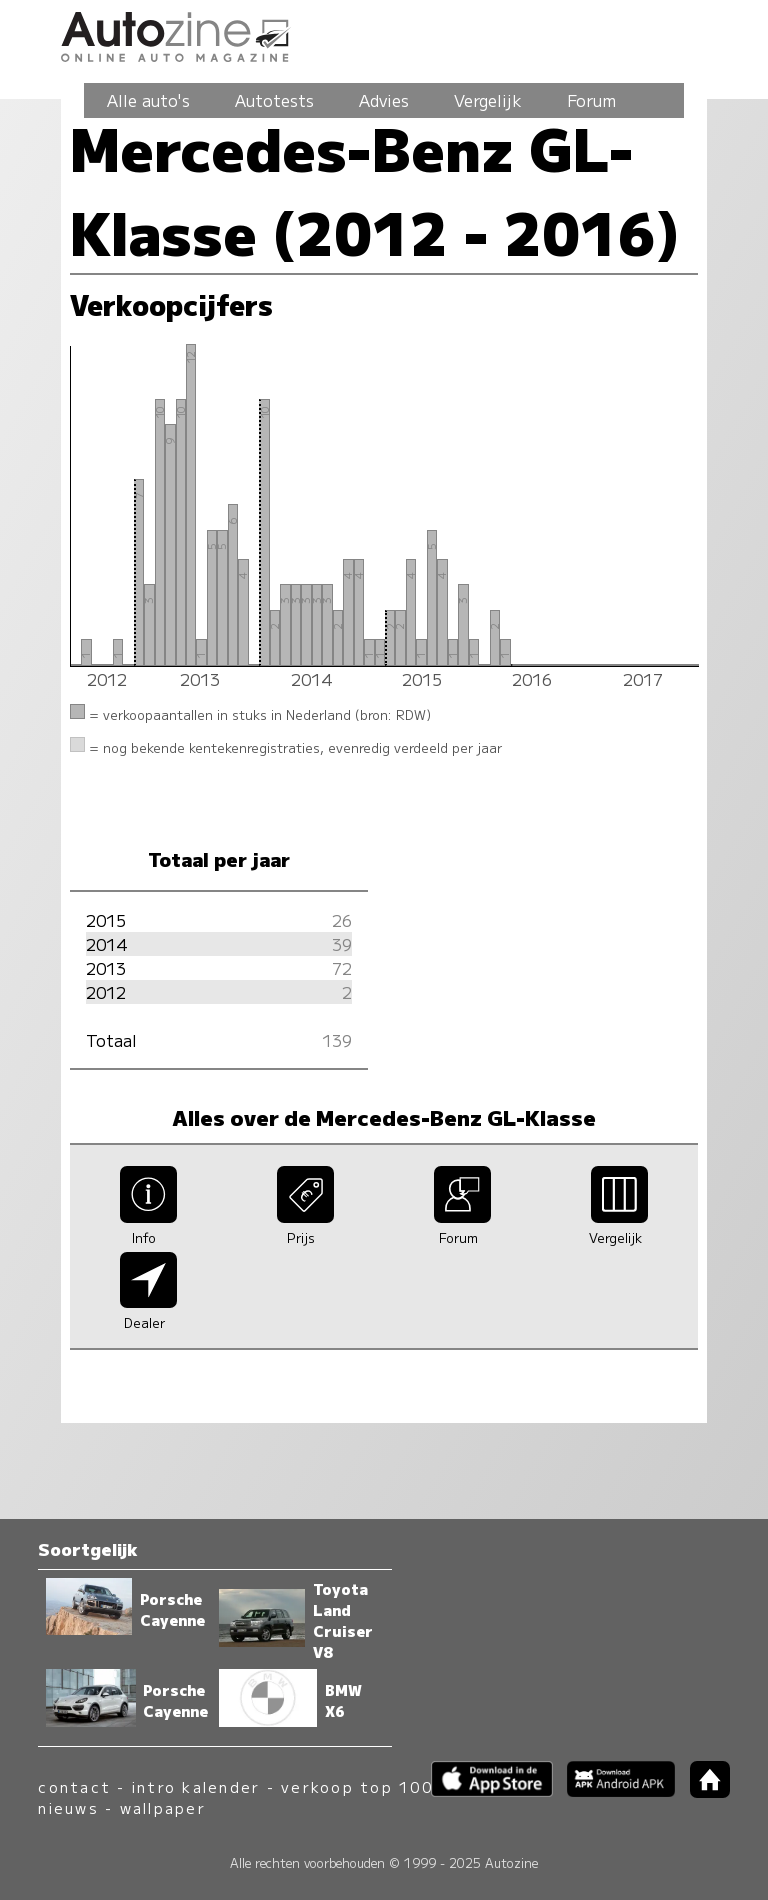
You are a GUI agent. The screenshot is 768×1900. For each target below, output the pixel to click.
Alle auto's (148, 100)
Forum (591, 100)
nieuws (68, 1807)
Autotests (274, 100)
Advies (384, 100)
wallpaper (163, 1807)
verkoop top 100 (357, 1786)
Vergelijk (488, 100)
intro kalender (196, 1786)
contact (74, 1786)
